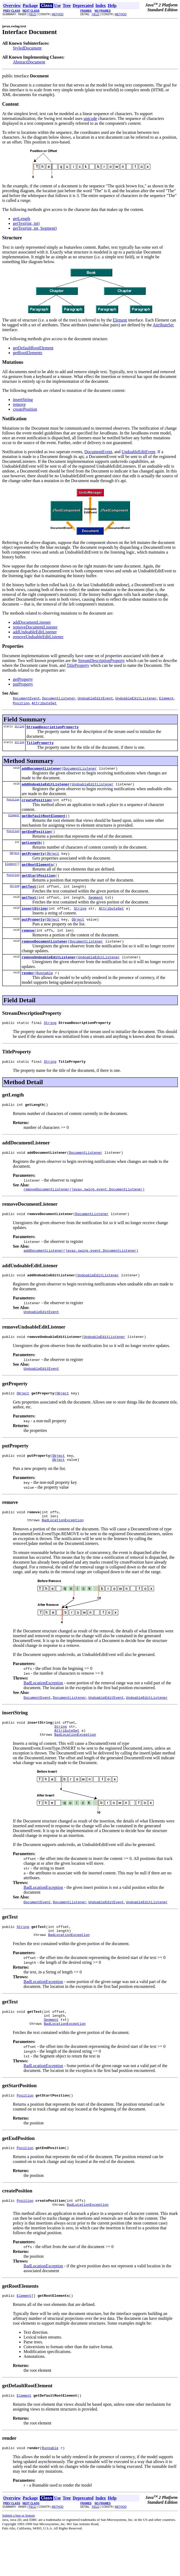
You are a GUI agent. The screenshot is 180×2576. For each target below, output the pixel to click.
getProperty (23, 679)
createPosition (25, 409)
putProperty (23, 684)
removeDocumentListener (35, 627)
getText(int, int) (26, 223)
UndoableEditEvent (138, 451)
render (28, 988)
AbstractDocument (29, 62)
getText (29, 896)
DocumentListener (80, 770)
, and (116, 451)
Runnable (44, 988)
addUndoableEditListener (35, 632)
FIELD (32, 14)
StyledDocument (27, 48)
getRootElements (27, 352)
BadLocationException (62, 1548)
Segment (96, 907)
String (19, 727)
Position (13, 803)
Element (120, 320)
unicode (90, 118)
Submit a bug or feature (18, 2559)
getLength (21, 218)
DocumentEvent (98, 451)
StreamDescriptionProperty (101, 660)
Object (15, 860)
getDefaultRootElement (33, 348)
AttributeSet (163, 325)
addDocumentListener (32, 622)
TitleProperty (78, 665)
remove (19, 404)
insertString (23, 399)
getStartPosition (38, 884)
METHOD (57, 14)
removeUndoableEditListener (38, 636)
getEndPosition (36, 837)
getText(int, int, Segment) (35, 228)
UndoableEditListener (92, 787)
